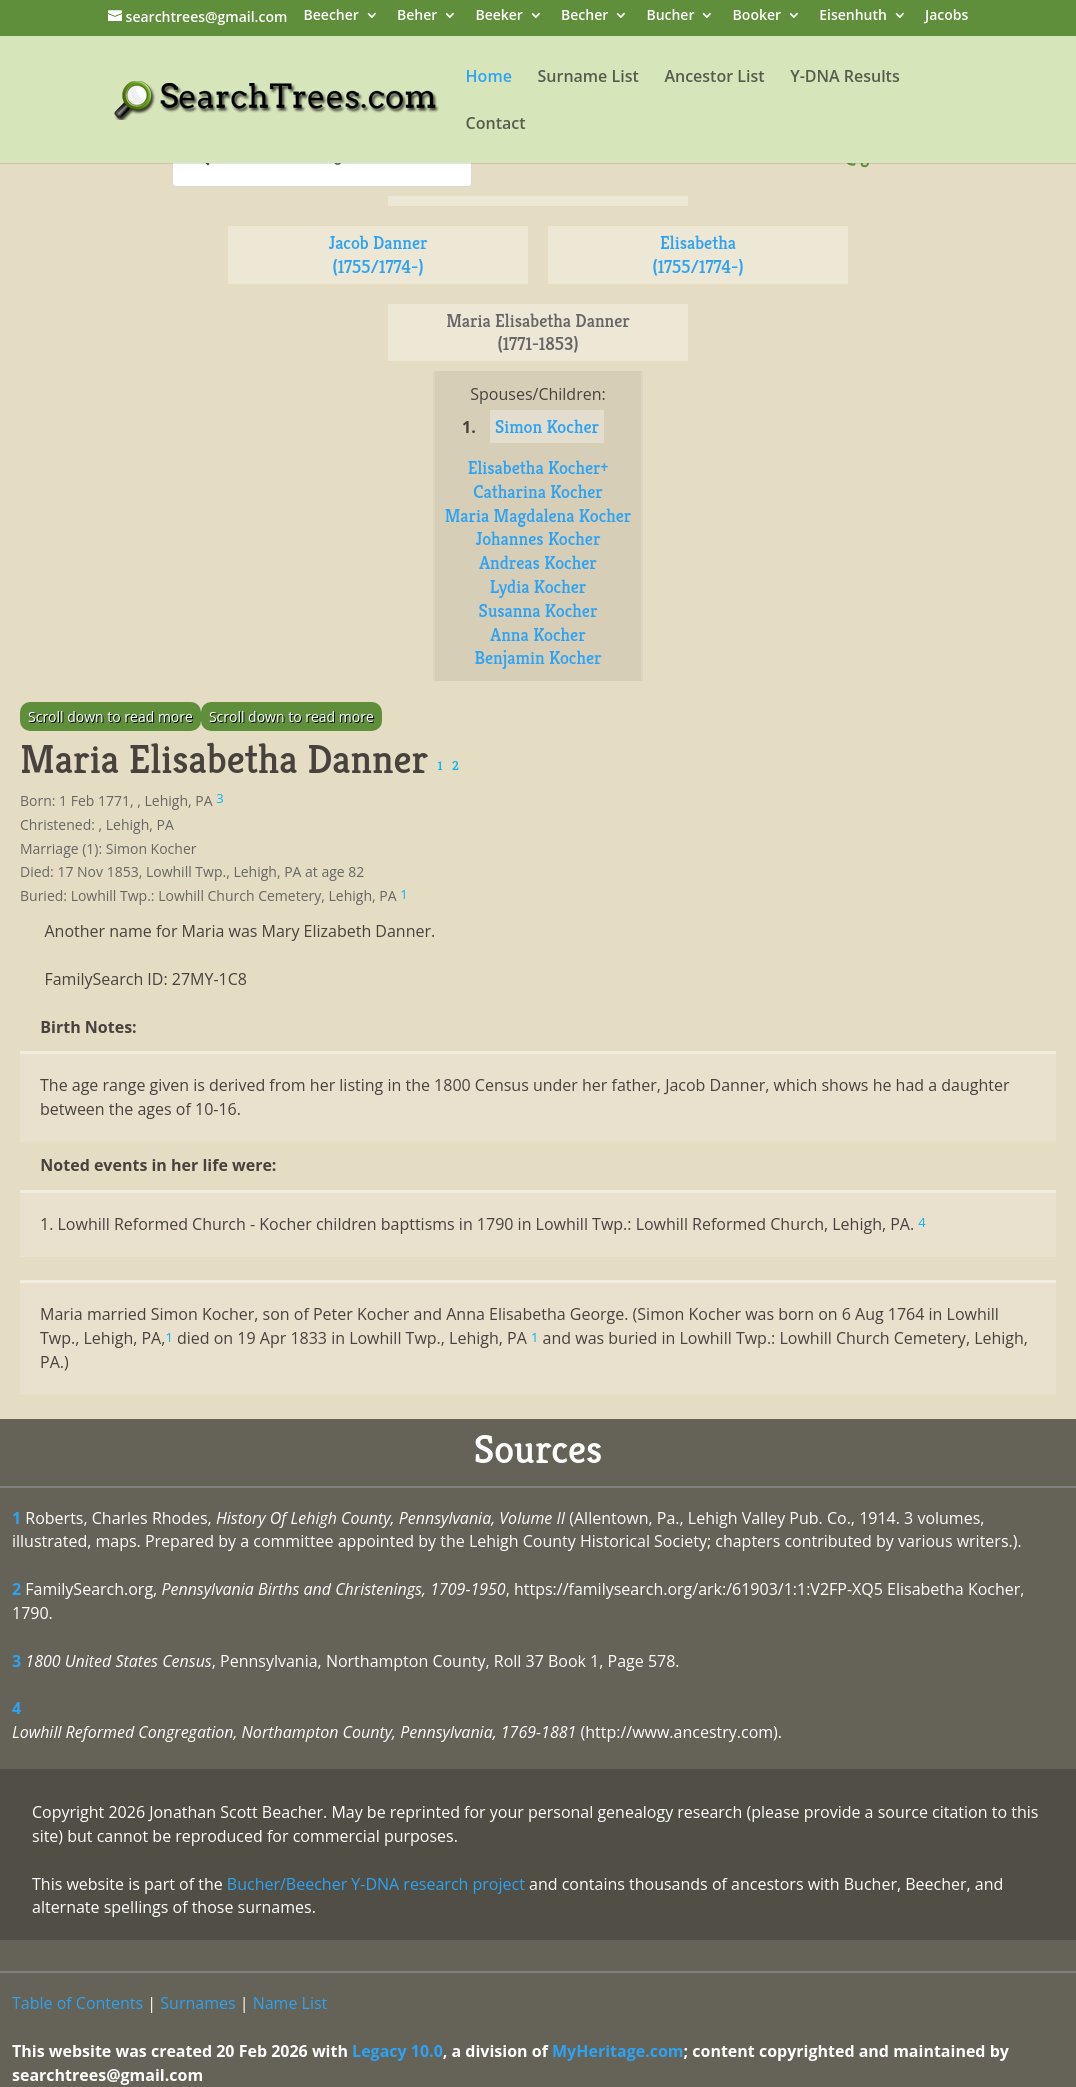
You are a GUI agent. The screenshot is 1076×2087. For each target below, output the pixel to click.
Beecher (331, 16)
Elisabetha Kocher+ (538, 467)
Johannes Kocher (538, 538)
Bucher (670, 16)
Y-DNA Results (845, 78)
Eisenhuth (853, 16)
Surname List (588, 78)
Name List (290, 2003)
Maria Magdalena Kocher (538, 515)
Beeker (499, 16)
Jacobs (946, 16)
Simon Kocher (547, 426)
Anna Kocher (537, 634)
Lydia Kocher (538, 586)
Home (489, 78)
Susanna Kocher (538, 610)
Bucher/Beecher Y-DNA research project (376, 1884)
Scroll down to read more (110, 716)
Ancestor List (714, 78)
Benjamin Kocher (537, 657)
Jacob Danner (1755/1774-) (378, 254)
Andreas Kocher (538, 562)
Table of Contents (77, 2003)
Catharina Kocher (538, 491)
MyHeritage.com (618, 2051)
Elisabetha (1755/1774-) (697, 254)
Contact (496, 125)
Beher (417, 16)
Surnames (197, 2003)
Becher (584, 16)
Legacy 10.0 (397, 2051)
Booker (757, 16)
